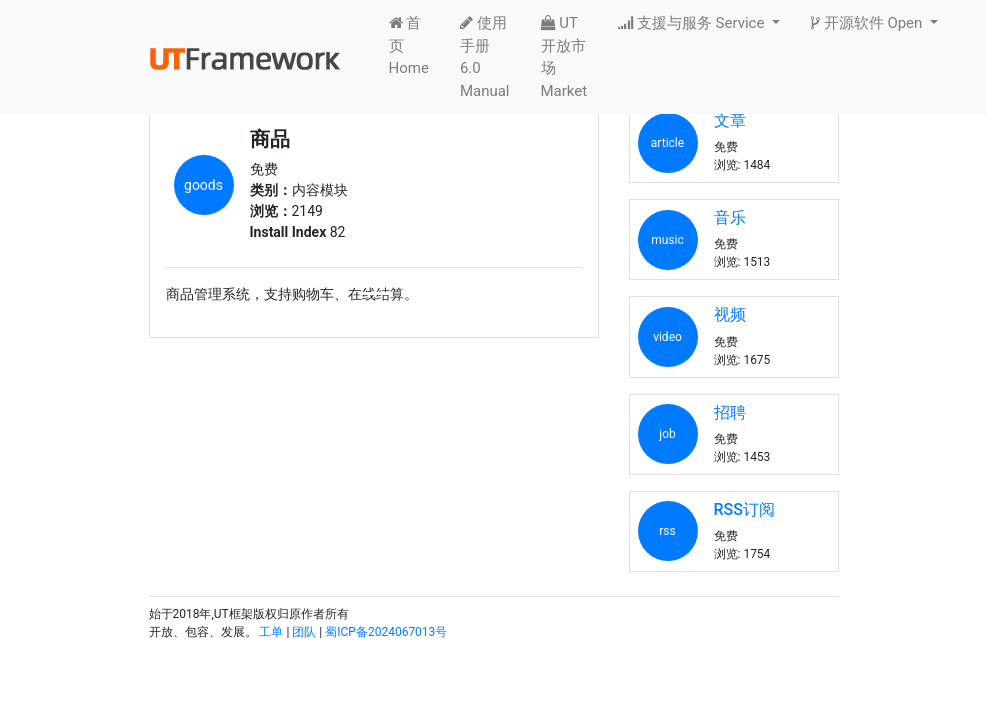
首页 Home (409, 45)
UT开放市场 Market (564, 57)
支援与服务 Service (693, 23)
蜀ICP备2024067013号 (386, 632)
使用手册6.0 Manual (485, 57)
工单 (271, 632)
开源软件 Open (868, 23)
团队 (304, 632)
